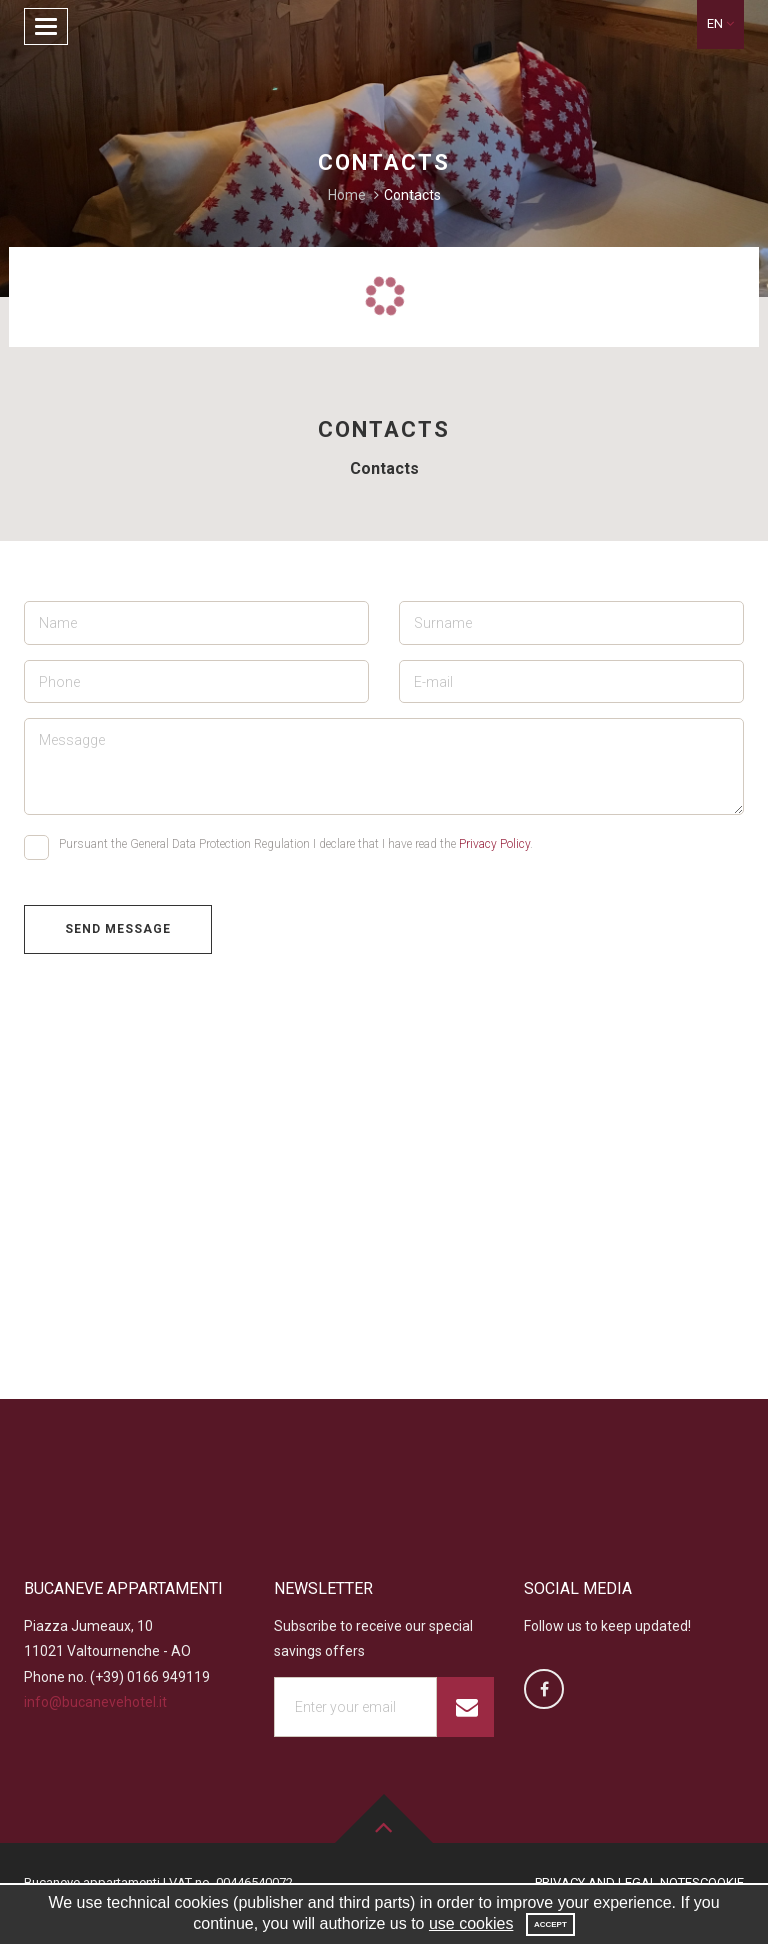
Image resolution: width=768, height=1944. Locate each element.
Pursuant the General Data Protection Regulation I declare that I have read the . (278, 847)
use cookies (471, 1923)
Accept (550, 1924)
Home (347, 195)
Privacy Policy (494, 844)
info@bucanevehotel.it (95, 1702)
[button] (720, 24)
